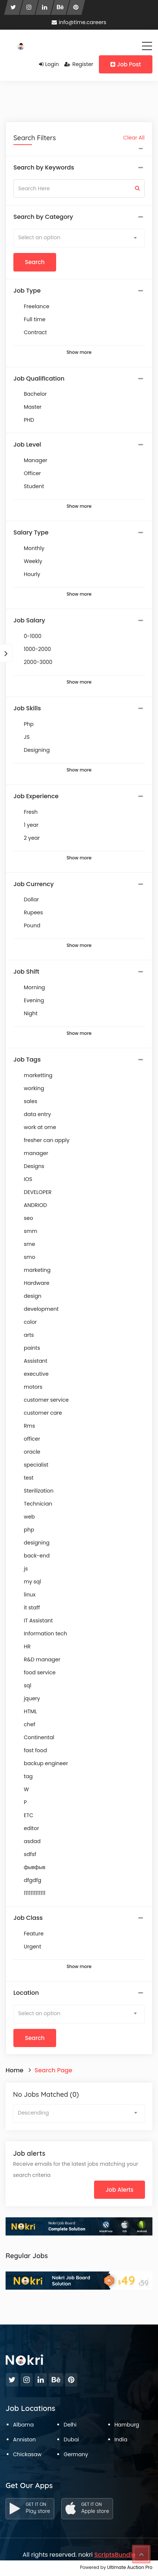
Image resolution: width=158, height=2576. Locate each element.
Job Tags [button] (27, 1060)
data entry (37, 1114)
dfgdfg (32, 1880)
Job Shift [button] (26, 972)
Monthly (34, 548)
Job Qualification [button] (38, 379)
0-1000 (32, 636)
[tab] (79, 168)
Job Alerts (119, 2190)
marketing (37, 1270)
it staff (32, 1607)
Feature (33, 1933)
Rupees (33, 912)
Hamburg (127, 2424)
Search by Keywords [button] (43, 168)
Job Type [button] (27, 291)
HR (27, 1646)
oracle (32, 1451)
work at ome (40, 1127)
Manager (35, 460)
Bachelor (35, 394)
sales (30, 1101)
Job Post (125, 64)
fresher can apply (47, 1140)
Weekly (33, 561)
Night (31, 1013)
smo (29, 1257)
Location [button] (26, 1993)
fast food (35, 1750)
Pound (32, 925)
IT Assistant (38, 1620)
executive (36, 1374)
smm (30, 1231)
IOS (28, 1179)
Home (14, 2070)
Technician (38, 1503)
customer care (43, 1413)
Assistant (35, 1361)
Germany (76, 2454)
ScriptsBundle (114, 2554)
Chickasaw (27, 2454)
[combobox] (79, 238)
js (26, 1568)
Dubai (71, 2439)
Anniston (24, 2439)
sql (27, 1685)
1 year (31, 825)
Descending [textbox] (33, 2112)
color (30, 1322)
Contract (35, 332)
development (41, 1309)
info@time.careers (79, 22)
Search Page (53, 2070)
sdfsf (30, 1854)
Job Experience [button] (35, 796)
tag (28, 1776)
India (121, 2439)
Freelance (36, 306)
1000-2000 (37, 649)
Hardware (36, 1283)
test (28, 1477)
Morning (34, 987)
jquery (32, 1698)
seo (28, 1218)
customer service (46, 1400)
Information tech (45, 1633)
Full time (34, 319)
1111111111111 (34, 1893)
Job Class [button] (28, 1918)
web (29, 1516)
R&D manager (42, 1659)
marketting (38, 1075)
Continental (39, 1737)
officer (32, 1438)
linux (30, 1594)
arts (29, 1335)
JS (27, 737)
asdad (32, 1841)
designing (36, 1542)
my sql (32, 1581)
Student (34, 486)
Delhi (70, 2424)
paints (32, 1348)
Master (33, 407)
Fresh (31, 812)
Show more (79, 352)
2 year (32, 838)
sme (29, 1244)
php (29, 1529)
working (34, 1088)
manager (36, 1153)
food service (39, 1672)
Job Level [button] (27, 445)
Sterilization (39, 1490)
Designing (37, 750)
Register (78, 64)
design (32, 1296)
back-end (36, 1555)
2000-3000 (38, 662)
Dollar (31, 899)
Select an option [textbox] (39, 237)
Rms (29, 1426)
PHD (29, 420)
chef (29, 1724)
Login (49, 64)
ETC (28, 1815)
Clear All (134, 137)
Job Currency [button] (33, 884)
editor (31, 1828)
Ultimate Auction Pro (129, 2567)
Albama (23, 2424)
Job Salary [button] (29, 620)
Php (29, 724)
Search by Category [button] (43, 217)
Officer (32, 473)
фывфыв (34, 1867)
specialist (36, 1464)
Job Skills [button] (27, 708)
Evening (34, 1000)
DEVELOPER (38, 1192)
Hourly (32, 574)
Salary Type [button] (30, 533)
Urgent (32, 1946)
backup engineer (46, 1763)
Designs (34, 1166)
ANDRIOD (35, 1205)
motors (33, 1387)
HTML (30, 1711)
